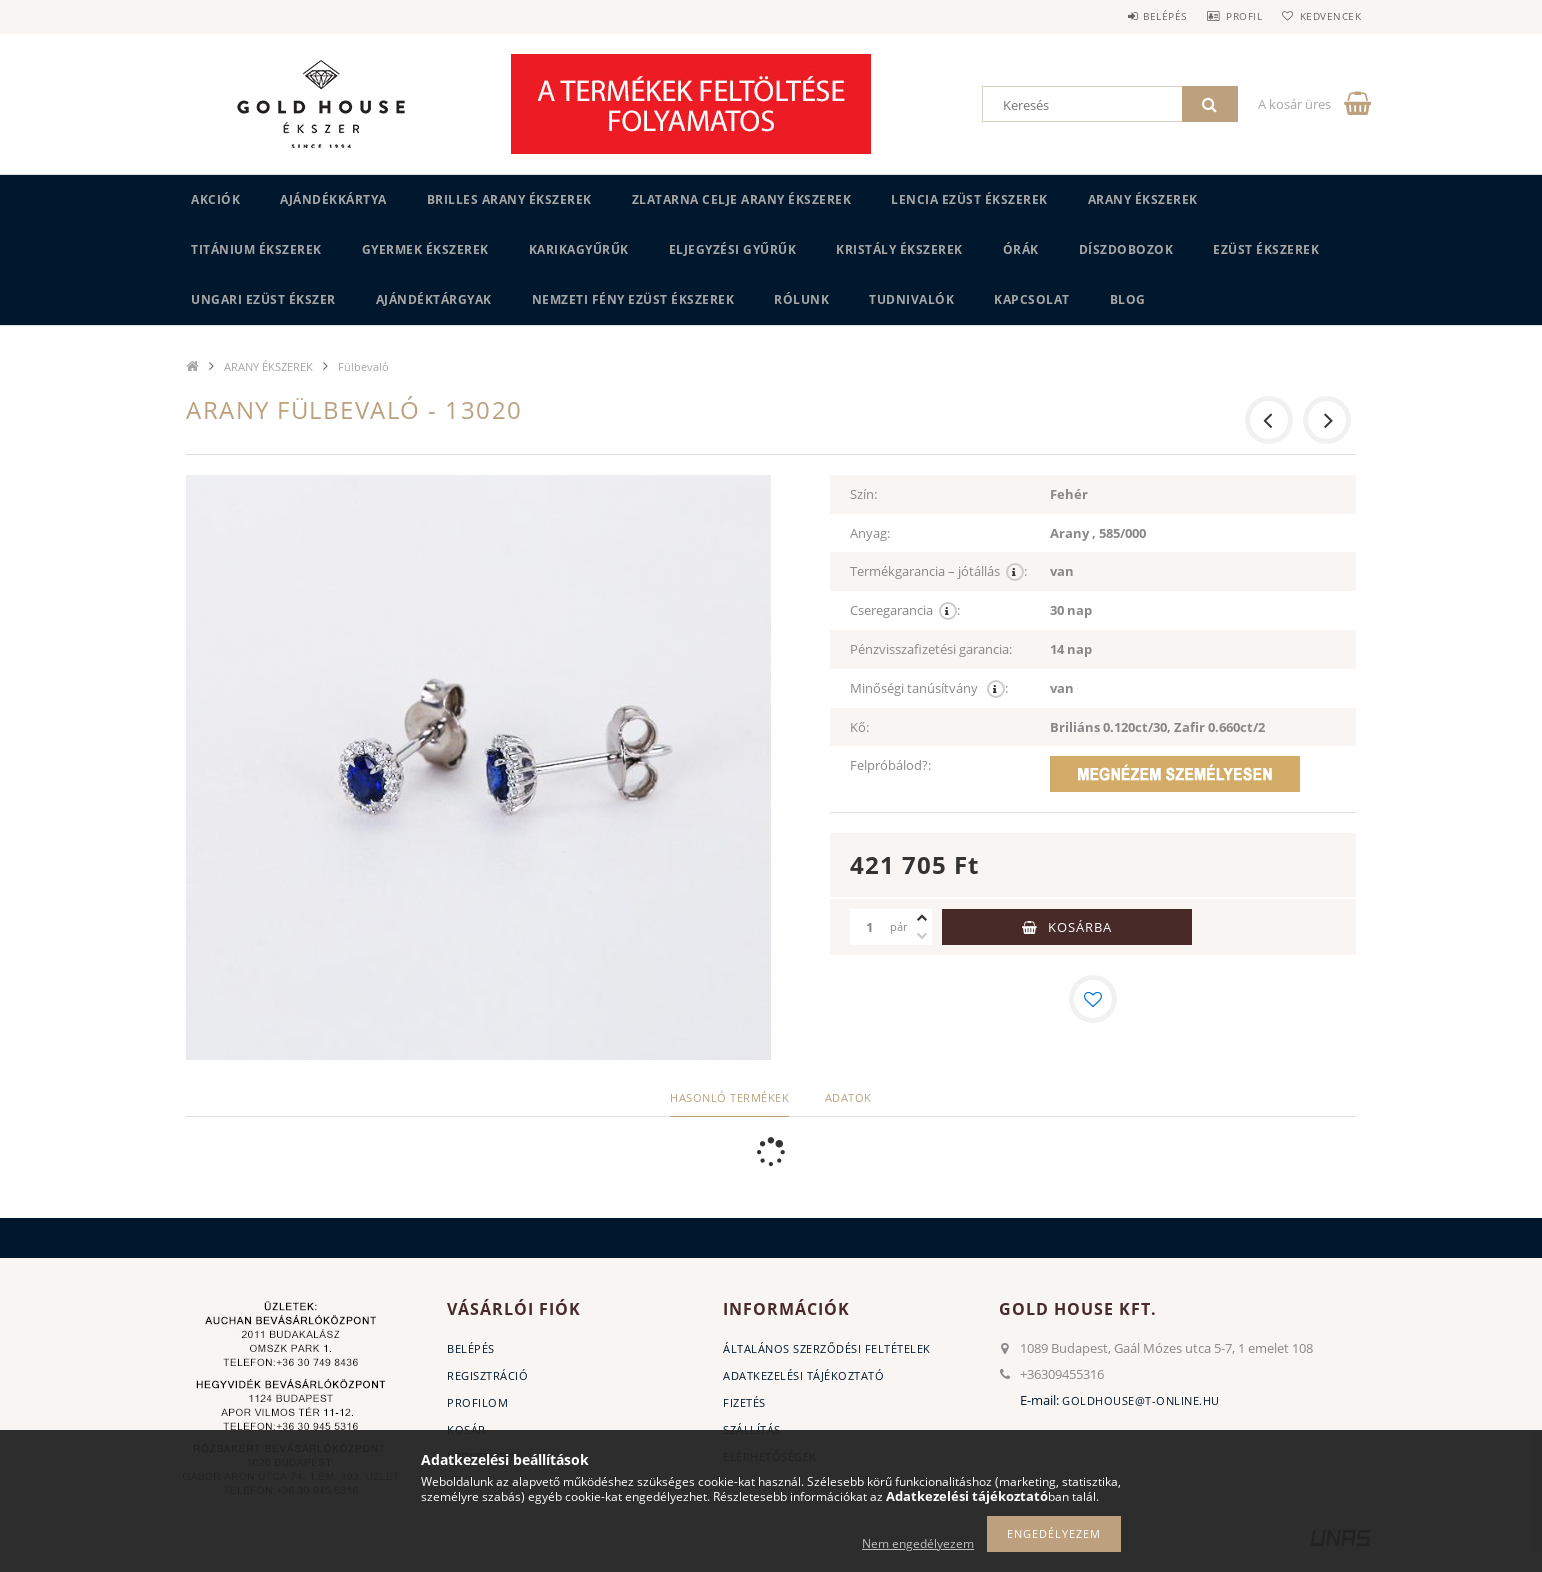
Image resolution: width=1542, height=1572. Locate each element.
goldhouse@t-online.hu (1141, 1400)
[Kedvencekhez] (1093, 999)
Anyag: (870, 533)
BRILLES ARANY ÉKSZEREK (509, 199)
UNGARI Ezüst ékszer (263, 299)
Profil (1229, 16)
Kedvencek (1326, 16)
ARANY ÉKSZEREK (1143, 199)
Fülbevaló (363, 366)
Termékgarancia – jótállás (938, 571)
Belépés (1140, 16)
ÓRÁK (1021, 249)
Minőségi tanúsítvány (929, 688)
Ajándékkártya (333, 199)
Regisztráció (487, 1375)
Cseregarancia (905, 610)
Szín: (863, 494)
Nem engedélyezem (918, 1543)
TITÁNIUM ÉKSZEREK (256, 249)
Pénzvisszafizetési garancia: (931, 649)
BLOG (1128, 299)
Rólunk (801, 299)
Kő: (859, 727)
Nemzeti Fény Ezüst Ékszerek (633, 299)
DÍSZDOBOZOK (1126, 249)
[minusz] (922, 936)
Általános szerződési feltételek (827, 1348)
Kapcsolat (1032, 299)
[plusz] (922, 918)
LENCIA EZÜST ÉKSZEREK (969, 199)
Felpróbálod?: (890, 765)
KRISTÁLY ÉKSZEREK (899, 249)
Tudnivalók (911, 299)
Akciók (215, 199)
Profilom (477, 1402)
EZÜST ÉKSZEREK (1266, 249)
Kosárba (1080, 927)
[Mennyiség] (870, 927)
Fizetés (744, 1402)
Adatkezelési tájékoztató (803, 1375)
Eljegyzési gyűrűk (733, 249)
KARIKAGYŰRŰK (579, 249)
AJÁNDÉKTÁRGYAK (434, 299)
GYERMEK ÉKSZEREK (425, 249)
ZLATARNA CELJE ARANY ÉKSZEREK (742, 199)
